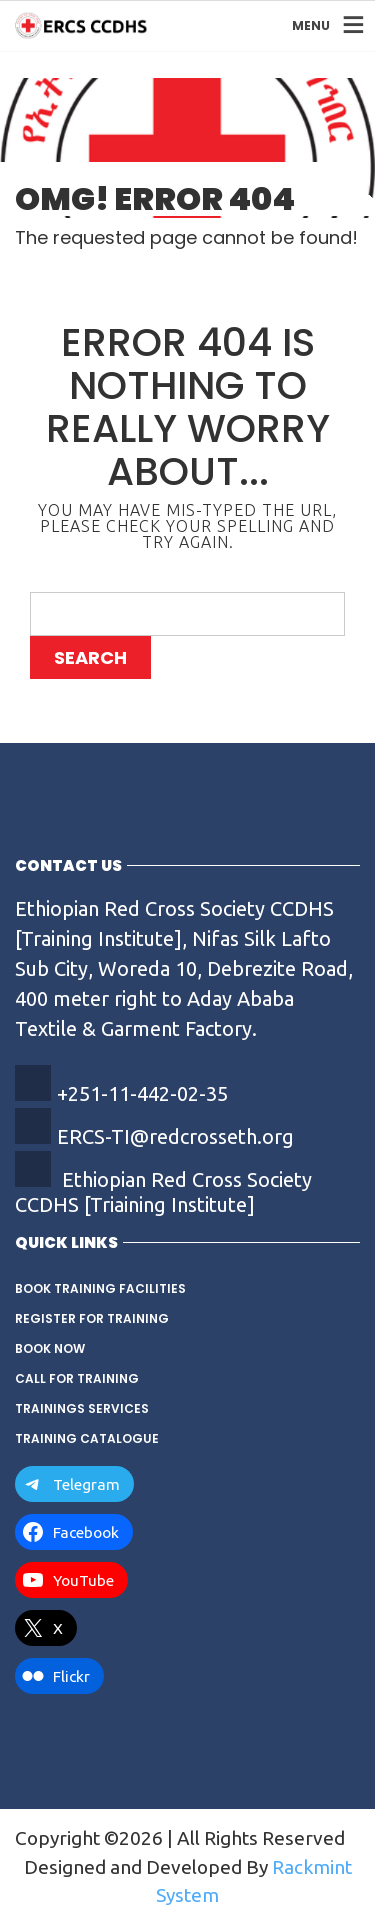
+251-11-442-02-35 (142, 1093)
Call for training (77, 1378)
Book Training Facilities (100, 1288)
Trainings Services (82, 1408)
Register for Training (92, 1318)
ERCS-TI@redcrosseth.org (175, 1136)
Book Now (50, 1348)
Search (90, 657)
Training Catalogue (87, 1438)
